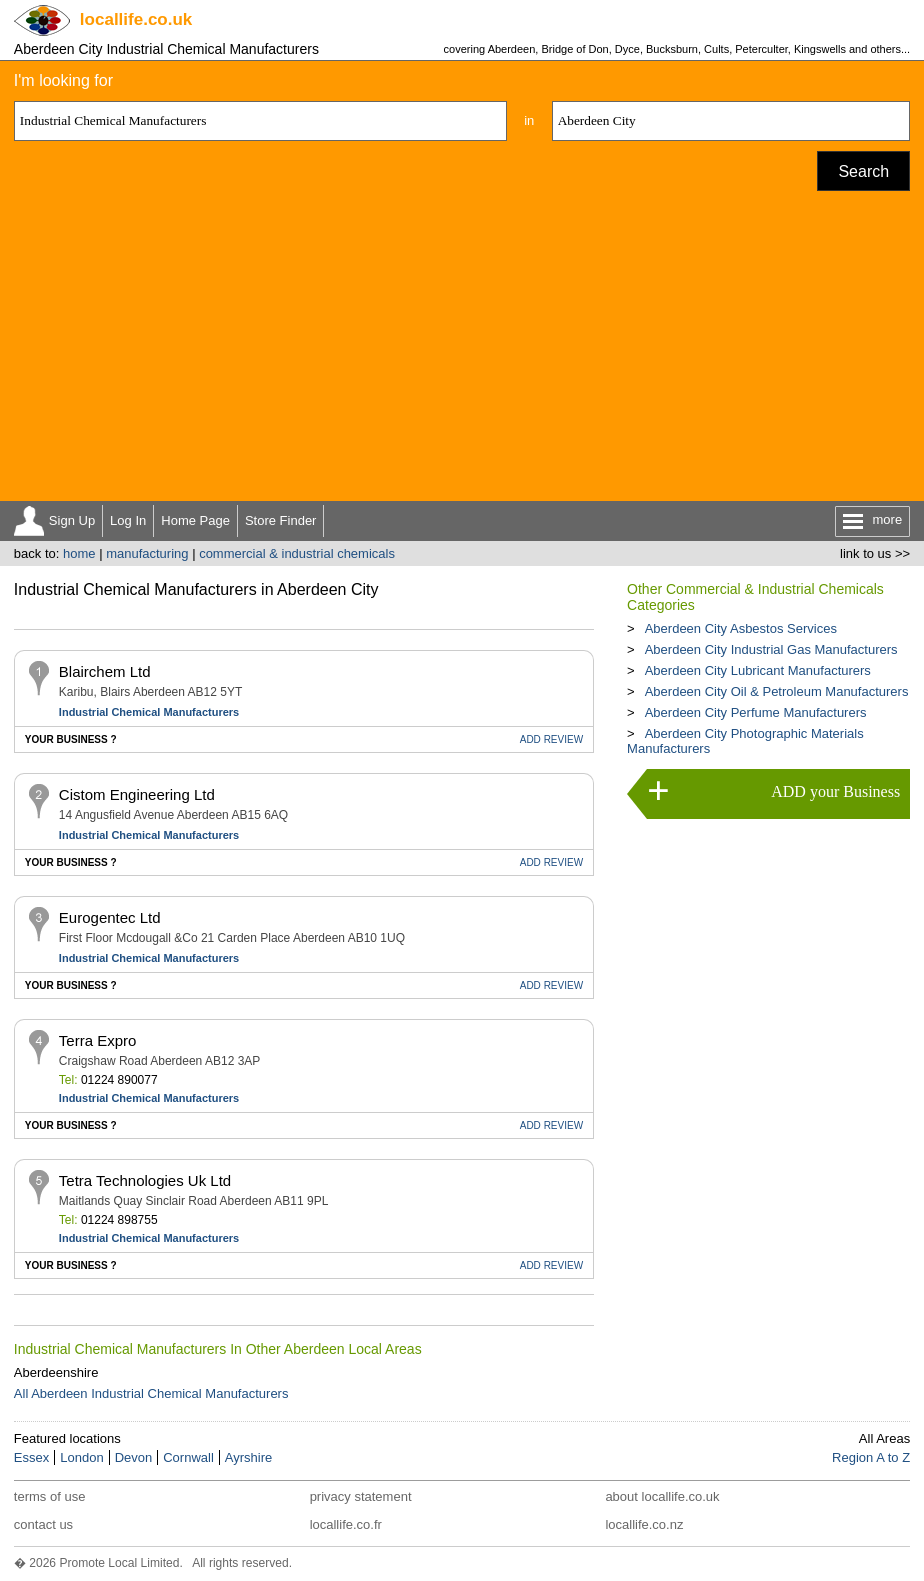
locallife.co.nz (644, 1524)
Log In (128, 520)
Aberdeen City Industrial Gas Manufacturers (771, 649)
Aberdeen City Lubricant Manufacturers (758, 670)
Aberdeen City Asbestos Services (741, 628)
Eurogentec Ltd (110, 917)
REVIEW (551, 739)
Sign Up (72, 520)
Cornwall (188, 1457)
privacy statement (361, 1496)
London (81, 1457)
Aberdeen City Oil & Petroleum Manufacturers (777, 691)
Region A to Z (871, 1457)
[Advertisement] (462, 351)
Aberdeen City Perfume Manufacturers (756, 712)
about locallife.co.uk (662, 1496)
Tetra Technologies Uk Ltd (145, 1180)
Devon (134, 1457)
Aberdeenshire (56, 1372)
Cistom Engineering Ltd (137, 794)
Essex (31, 1457)
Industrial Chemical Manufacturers (149, 712)
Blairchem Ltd (105, 671)
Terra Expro (98, 1040)
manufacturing (147, 553)
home (79, 553)
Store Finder (281, 520)
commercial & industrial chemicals (297, 553)
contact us (43, 1524)
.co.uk (136, 19)
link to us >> (875, 553)
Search (863, 171)
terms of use (50, 1496)
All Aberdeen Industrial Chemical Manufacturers (151, 1393)
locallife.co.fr (346, 1524)
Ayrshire (248, 1457)
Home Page (195, 520)
